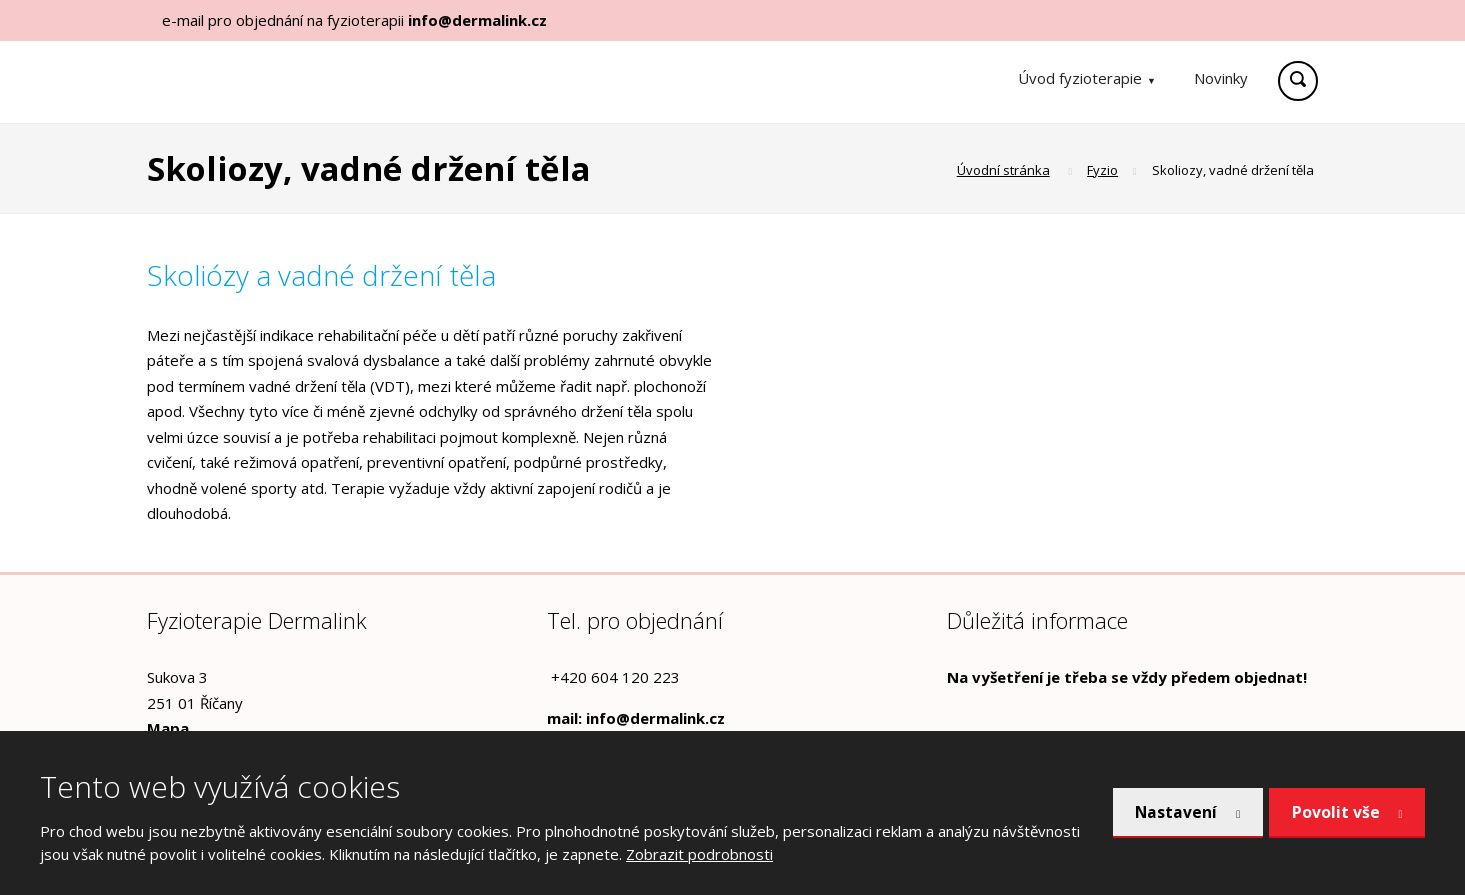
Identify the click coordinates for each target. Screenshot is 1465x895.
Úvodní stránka (1003, 170)
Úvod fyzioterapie (1080, 78)
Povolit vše (1335, 812)
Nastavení (1170, 812)
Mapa (168, 728)
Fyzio (1102, 170)
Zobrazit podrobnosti (699, 854)
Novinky (1221, 78)
